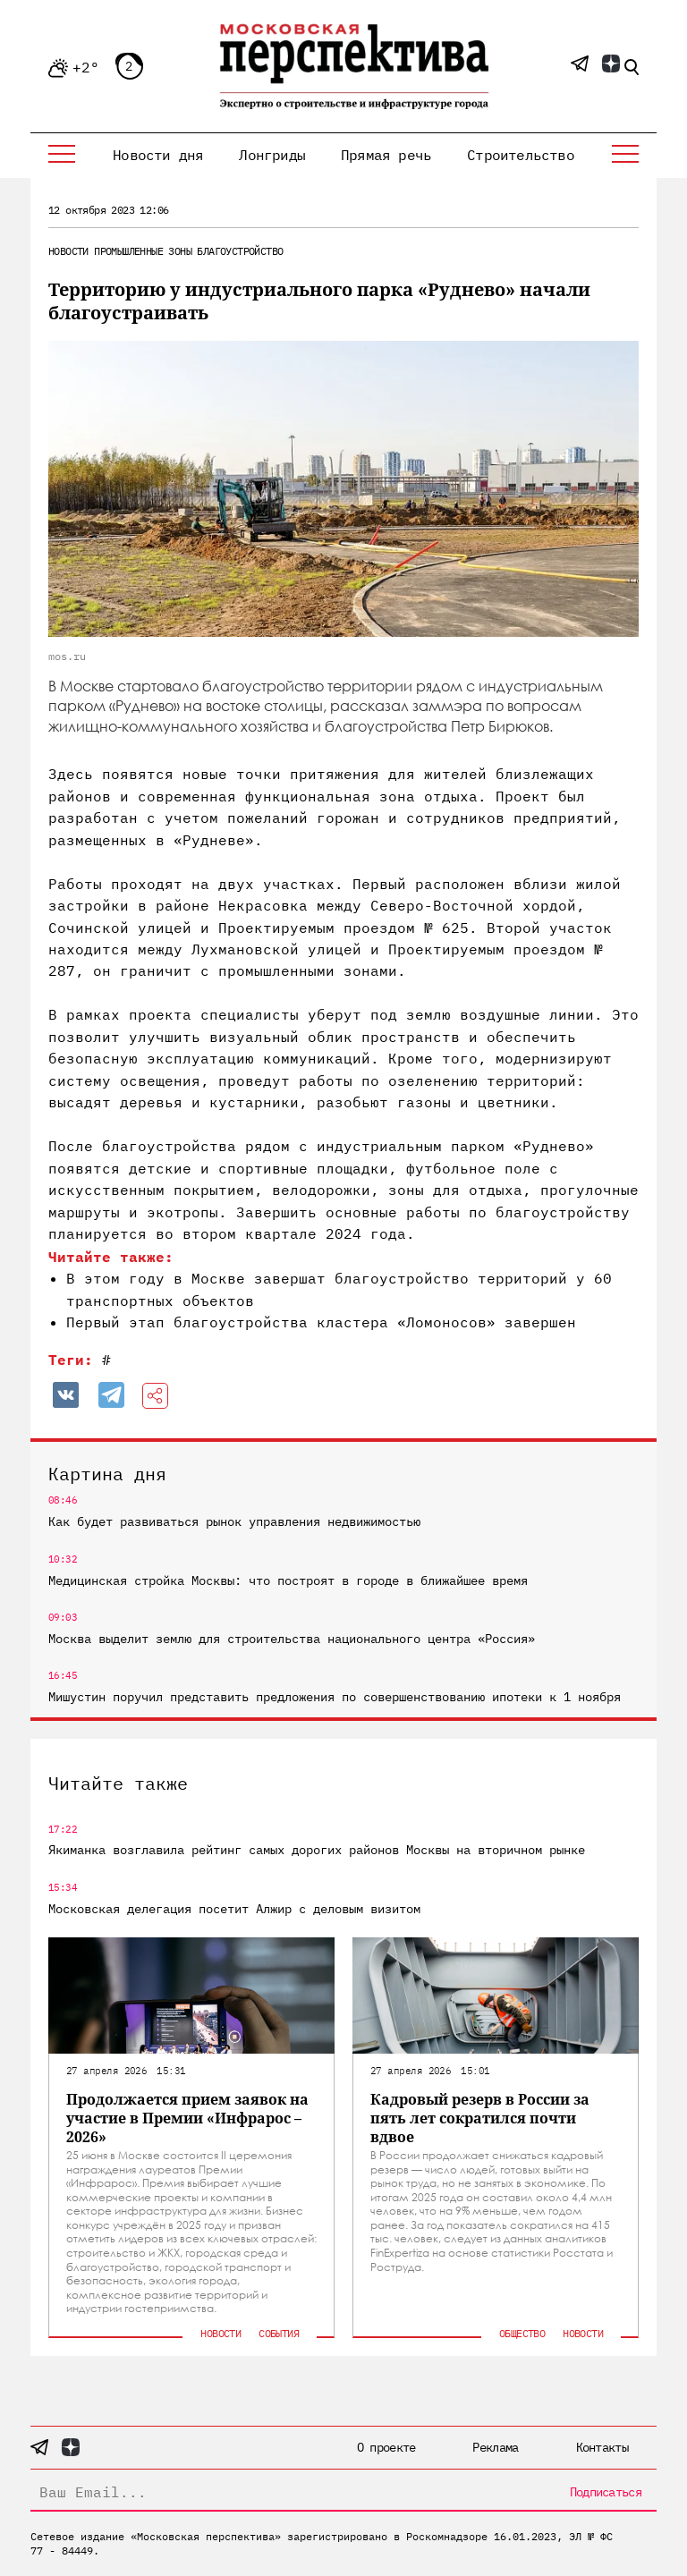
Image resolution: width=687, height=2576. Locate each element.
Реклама (495, 2447)
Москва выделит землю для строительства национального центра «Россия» (291, 1639)
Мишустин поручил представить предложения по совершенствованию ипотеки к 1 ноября (334, 1697)
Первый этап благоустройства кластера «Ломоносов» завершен (321, 1322)
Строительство (520, 155)
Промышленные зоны (142, 251)
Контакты (602, 2447)
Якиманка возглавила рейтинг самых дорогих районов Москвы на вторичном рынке (316, 1850)
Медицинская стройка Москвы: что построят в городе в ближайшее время (288, 1580)
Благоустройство (240, 251)
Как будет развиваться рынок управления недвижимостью (234, 1521)
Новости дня (158, 155)
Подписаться (605, 2492)
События (279, 2333)
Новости (68, 251)
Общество (522, 2333)
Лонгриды (272, 155)
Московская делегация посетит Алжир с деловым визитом (234, 1909)
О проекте (386, 2447)
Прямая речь (386, 155)
